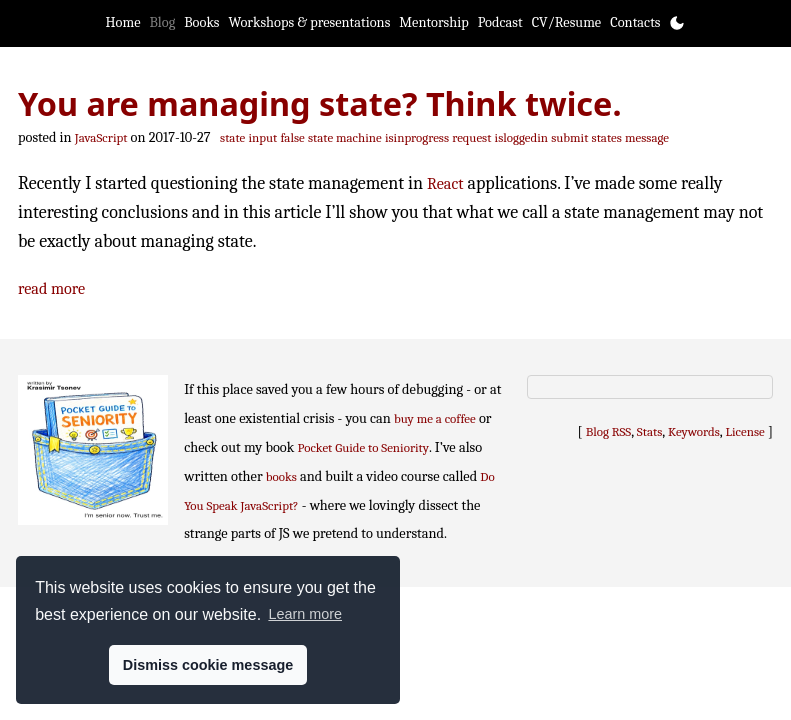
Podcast (500, 22)
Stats (649, 431)
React (445, 183)
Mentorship (433, 22)
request (471, 137)
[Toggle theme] (677, 23)
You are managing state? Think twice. (320, 103)
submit (569, 137)
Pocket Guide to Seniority (364, 447)
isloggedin (521, 137)
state (232, 137)
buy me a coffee (435, 418)
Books (201, 22)
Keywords (694, 431)
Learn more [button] (305, 614)
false (292, 137)
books (281, 476)
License (745, 431)
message (647, 137)
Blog (163, 22)
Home (123, 22)
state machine (345, 137)
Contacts (635, 22)
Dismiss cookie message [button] (208, 665)
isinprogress (417, 137)
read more (51, 288)
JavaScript (101, 137)
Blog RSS (609, 431)
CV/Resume (567, 22)
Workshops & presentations (310, 22)
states (607, 137)
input (262, 137)
